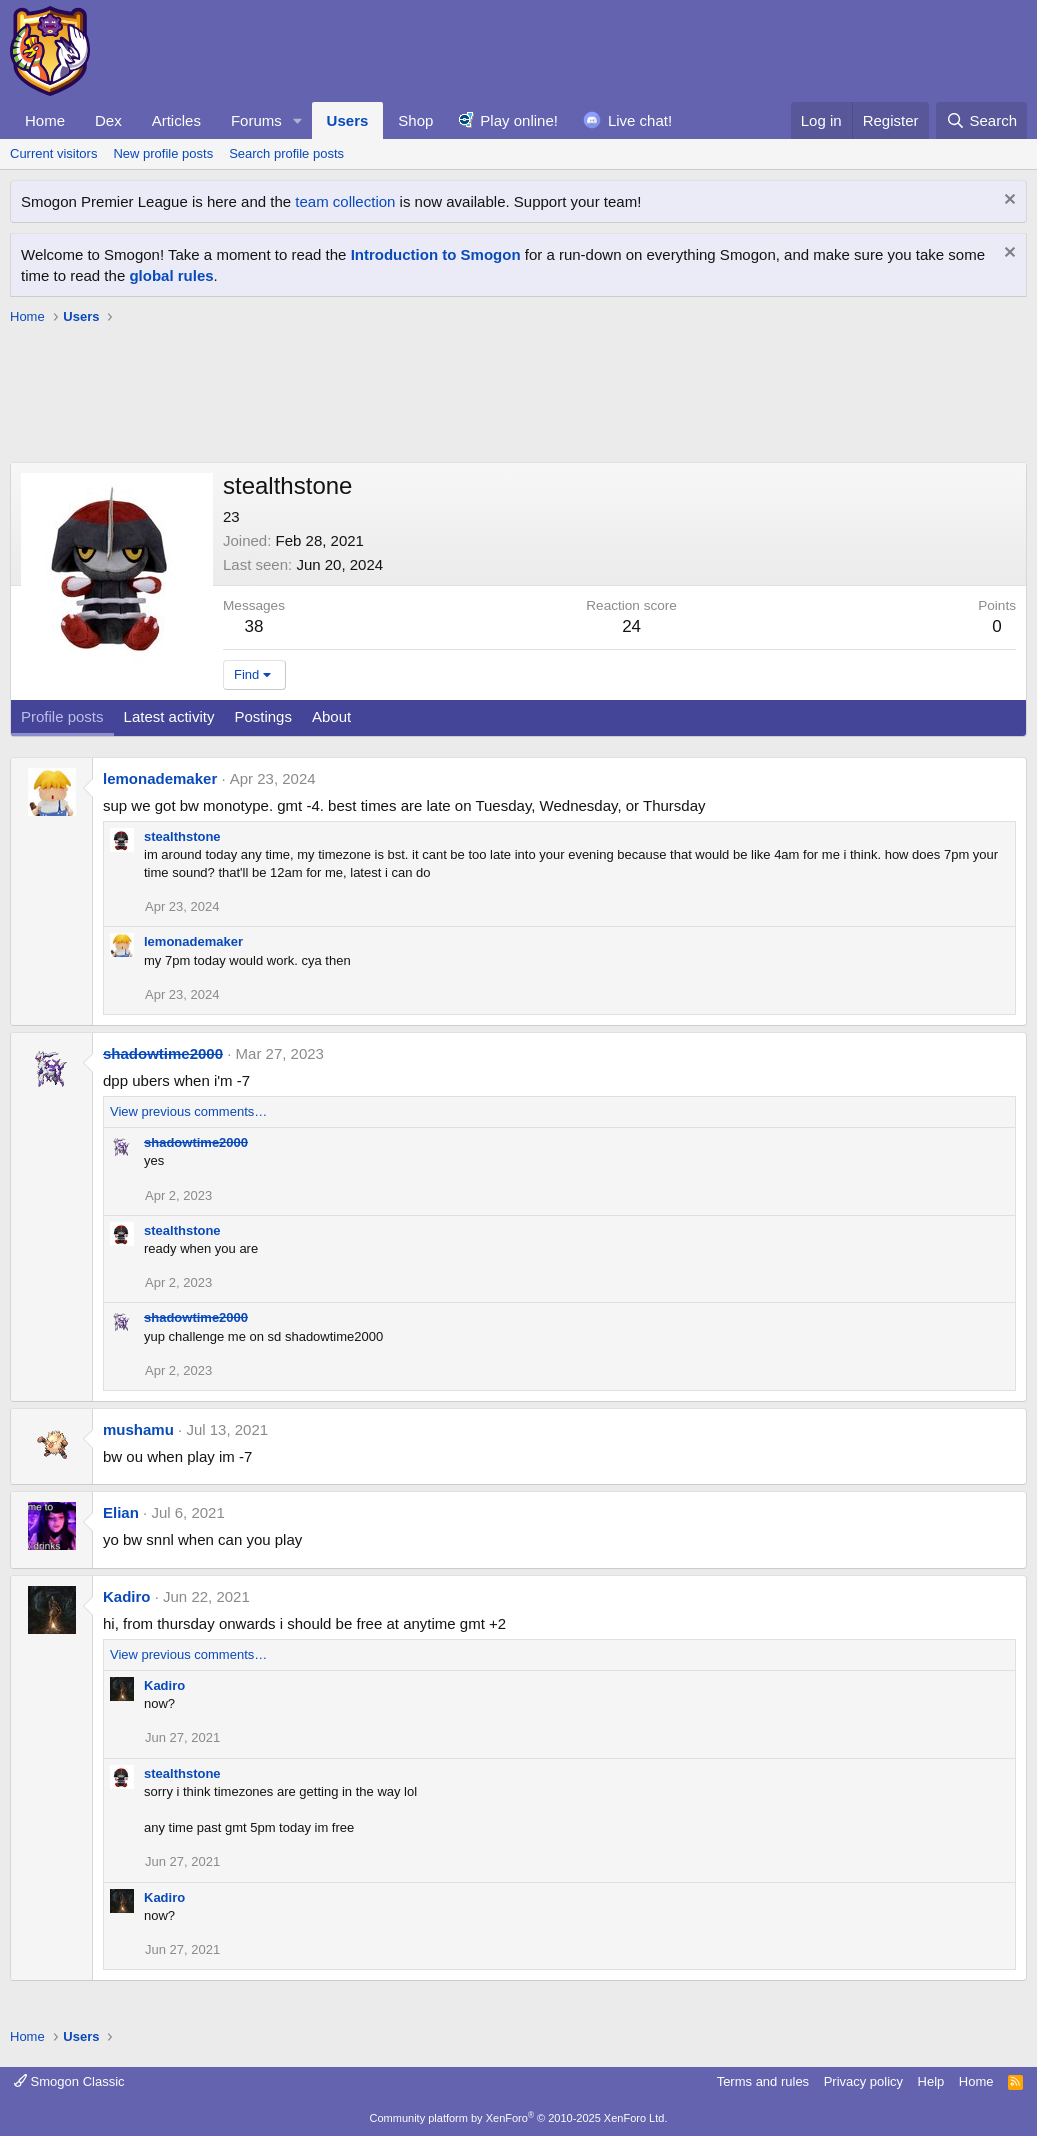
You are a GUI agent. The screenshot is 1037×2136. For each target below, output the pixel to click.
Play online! (519, 120)
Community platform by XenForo (519, 2118)
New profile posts (163, 153)
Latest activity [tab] (169, 716)
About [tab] (331, 716)
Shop (415, 120)
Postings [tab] (263, 716)
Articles (176, 120)
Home (45, 120)
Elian (121, 1512)
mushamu (138, 1429)
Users (348, 120)
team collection (345, 201)
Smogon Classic (69, 2081)
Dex (108, 120)
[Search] (981, 120)
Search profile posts (286, 153)
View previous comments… (188, 1111)
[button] (298, 120)
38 (254, 626)
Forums (256, 120)
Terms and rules (763, 2081)
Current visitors (53, 153)
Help (931, 2081)
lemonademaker (160, 778)
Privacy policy (863, 2081)
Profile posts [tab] (62, 716)
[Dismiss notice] (1007, 201)
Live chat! (640, 120)
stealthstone (182, 836)
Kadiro (127, 1596)
